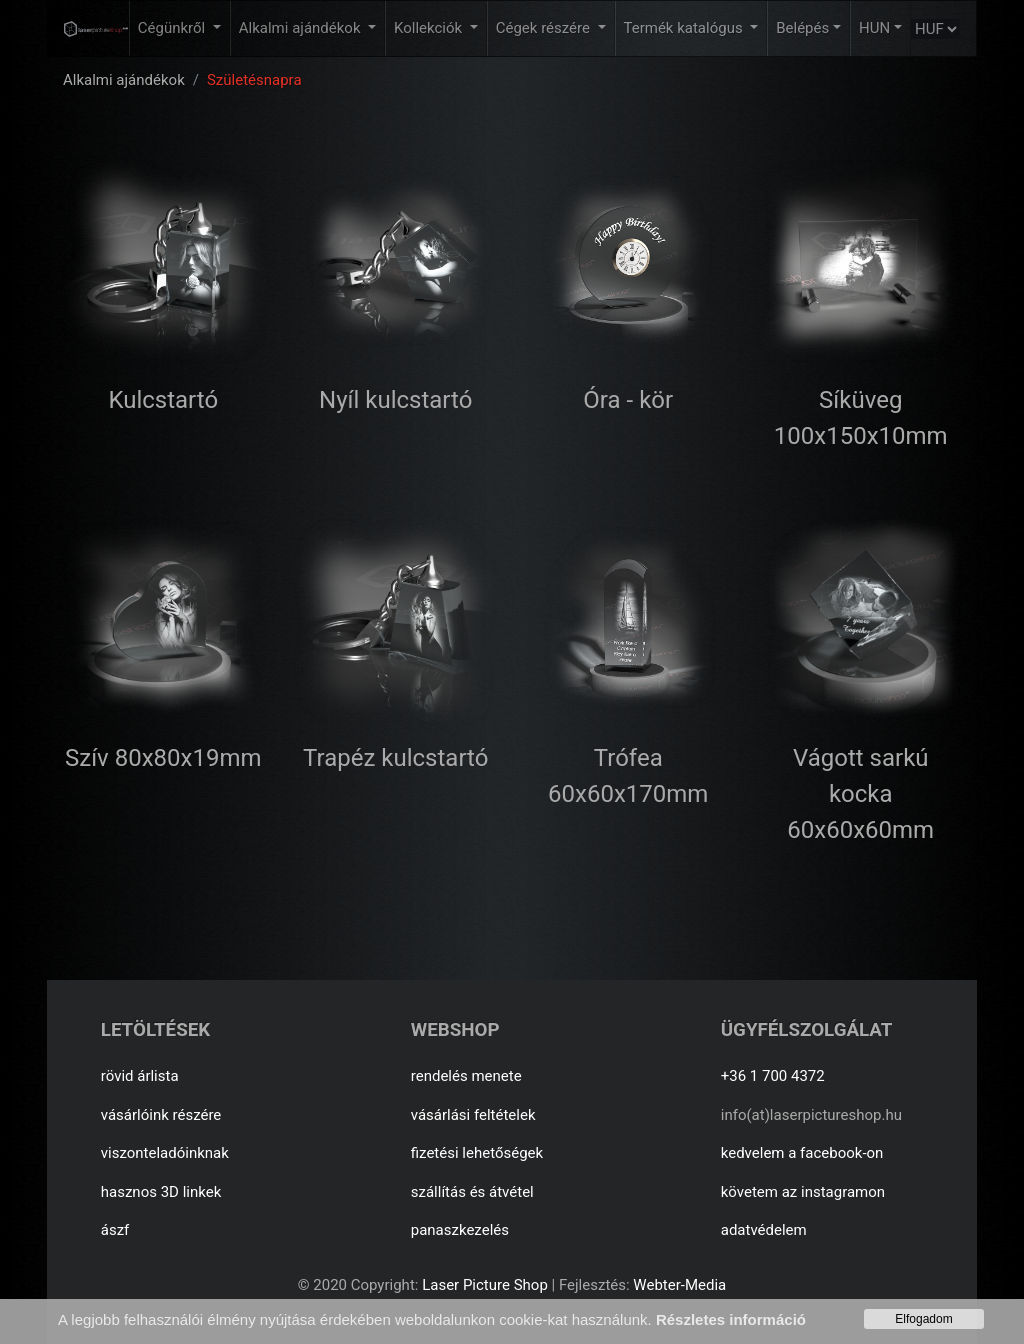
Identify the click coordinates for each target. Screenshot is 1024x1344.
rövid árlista (140, 1076)
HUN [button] (874, 28)
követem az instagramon (803, 1192)
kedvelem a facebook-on (802, 1153)
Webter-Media (679, 1285)
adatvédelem (764, 1230)
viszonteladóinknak (165, 1153)
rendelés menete (466, 1076)
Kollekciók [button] (430, 28)
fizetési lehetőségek (477, 1153)
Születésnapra (254, 80)
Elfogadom (923, 1319)
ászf (115, 1230)
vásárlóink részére (161, 1115)
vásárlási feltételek (473, 1115)
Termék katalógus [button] (685, 28)
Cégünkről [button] (173, 28)
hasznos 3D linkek (161, 1192)
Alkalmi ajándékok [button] (301, 28)
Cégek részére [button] (545, 28)
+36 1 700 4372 (773, 1076)
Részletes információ (731, 1319)
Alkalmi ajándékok (124, 80)
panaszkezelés (460, 1230)
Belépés (802, 28)
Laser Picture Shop (484, 1285)
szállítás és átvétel (472, 1192)
